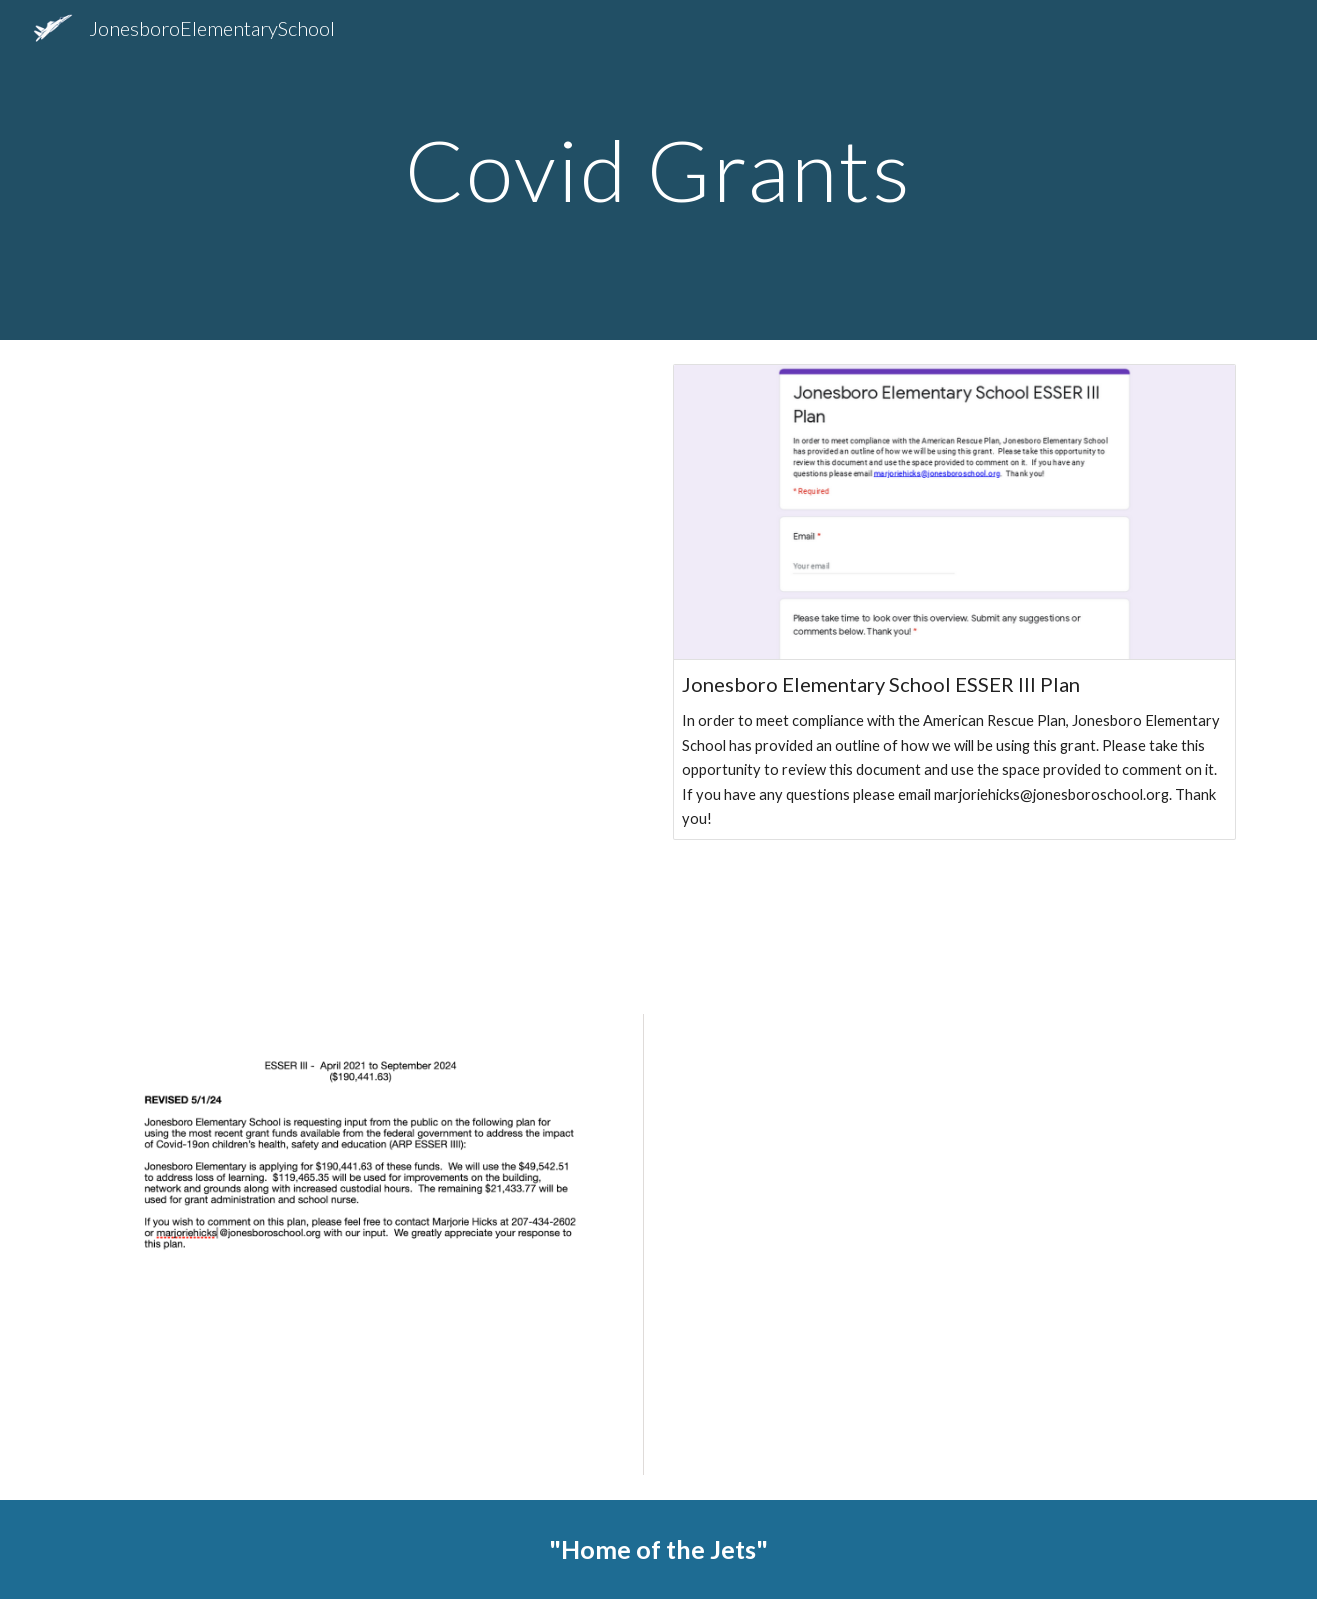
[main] (659, 169)
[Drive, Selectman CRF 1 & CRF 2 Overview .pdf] (362, 665)
